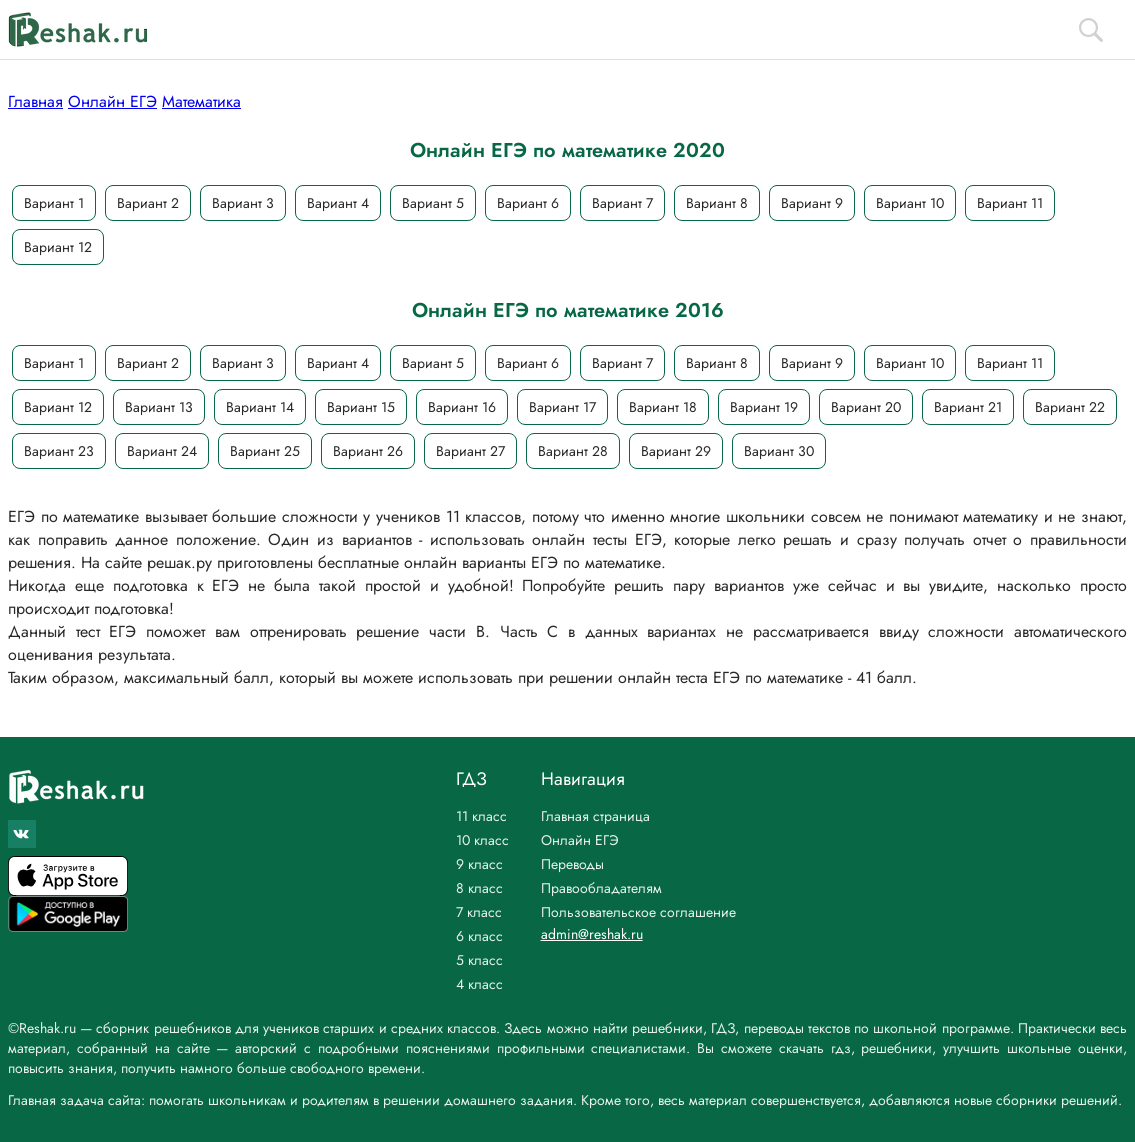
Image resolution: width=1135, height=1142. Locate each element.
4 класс (479, 984)
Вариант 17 (562, 407)
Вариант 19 (764, 407)
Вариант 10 (910, 203)
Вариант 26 (368, 451)
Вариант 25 (265, 451)
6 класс (479, 936)
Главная (35, 101)
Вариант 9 (812, 203)
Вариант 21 (968, 407)
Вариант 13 (159, 407)
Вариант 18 (663, 407)
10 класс (482, 840)
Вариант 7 (622, 203)
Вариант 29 (676, 451)
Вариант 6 (528, 203)
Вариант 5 (433, 203)
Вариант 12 (58, 247)
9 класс (479, 864)
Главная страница (595, 816)
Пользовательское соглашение (638, 912)
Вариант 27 (470, 451)
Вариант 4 (338, 203)
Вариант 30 (779, 451)
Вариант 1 (54, 203)
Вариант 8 (717, 203)
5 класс (479, 960)
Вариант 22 (1070, 407)
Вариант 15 (361, 407)
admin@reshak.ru (592, 934)
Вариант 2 (148, 203)
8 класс (479, 888)
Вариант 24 (162, 451)
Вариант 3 (243, 203)
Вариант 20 (866, 407)
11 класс (481, 816)
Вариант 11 (1010, 203)
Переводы (572, 864)
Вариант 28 (573, 451)
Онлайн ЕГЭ (112, 101)
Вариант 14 (260, 407)
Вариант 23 (59, 451)
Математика (201, 101)
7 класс (479, 912)
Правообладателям (601, 888)
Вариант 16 (462, 407)
